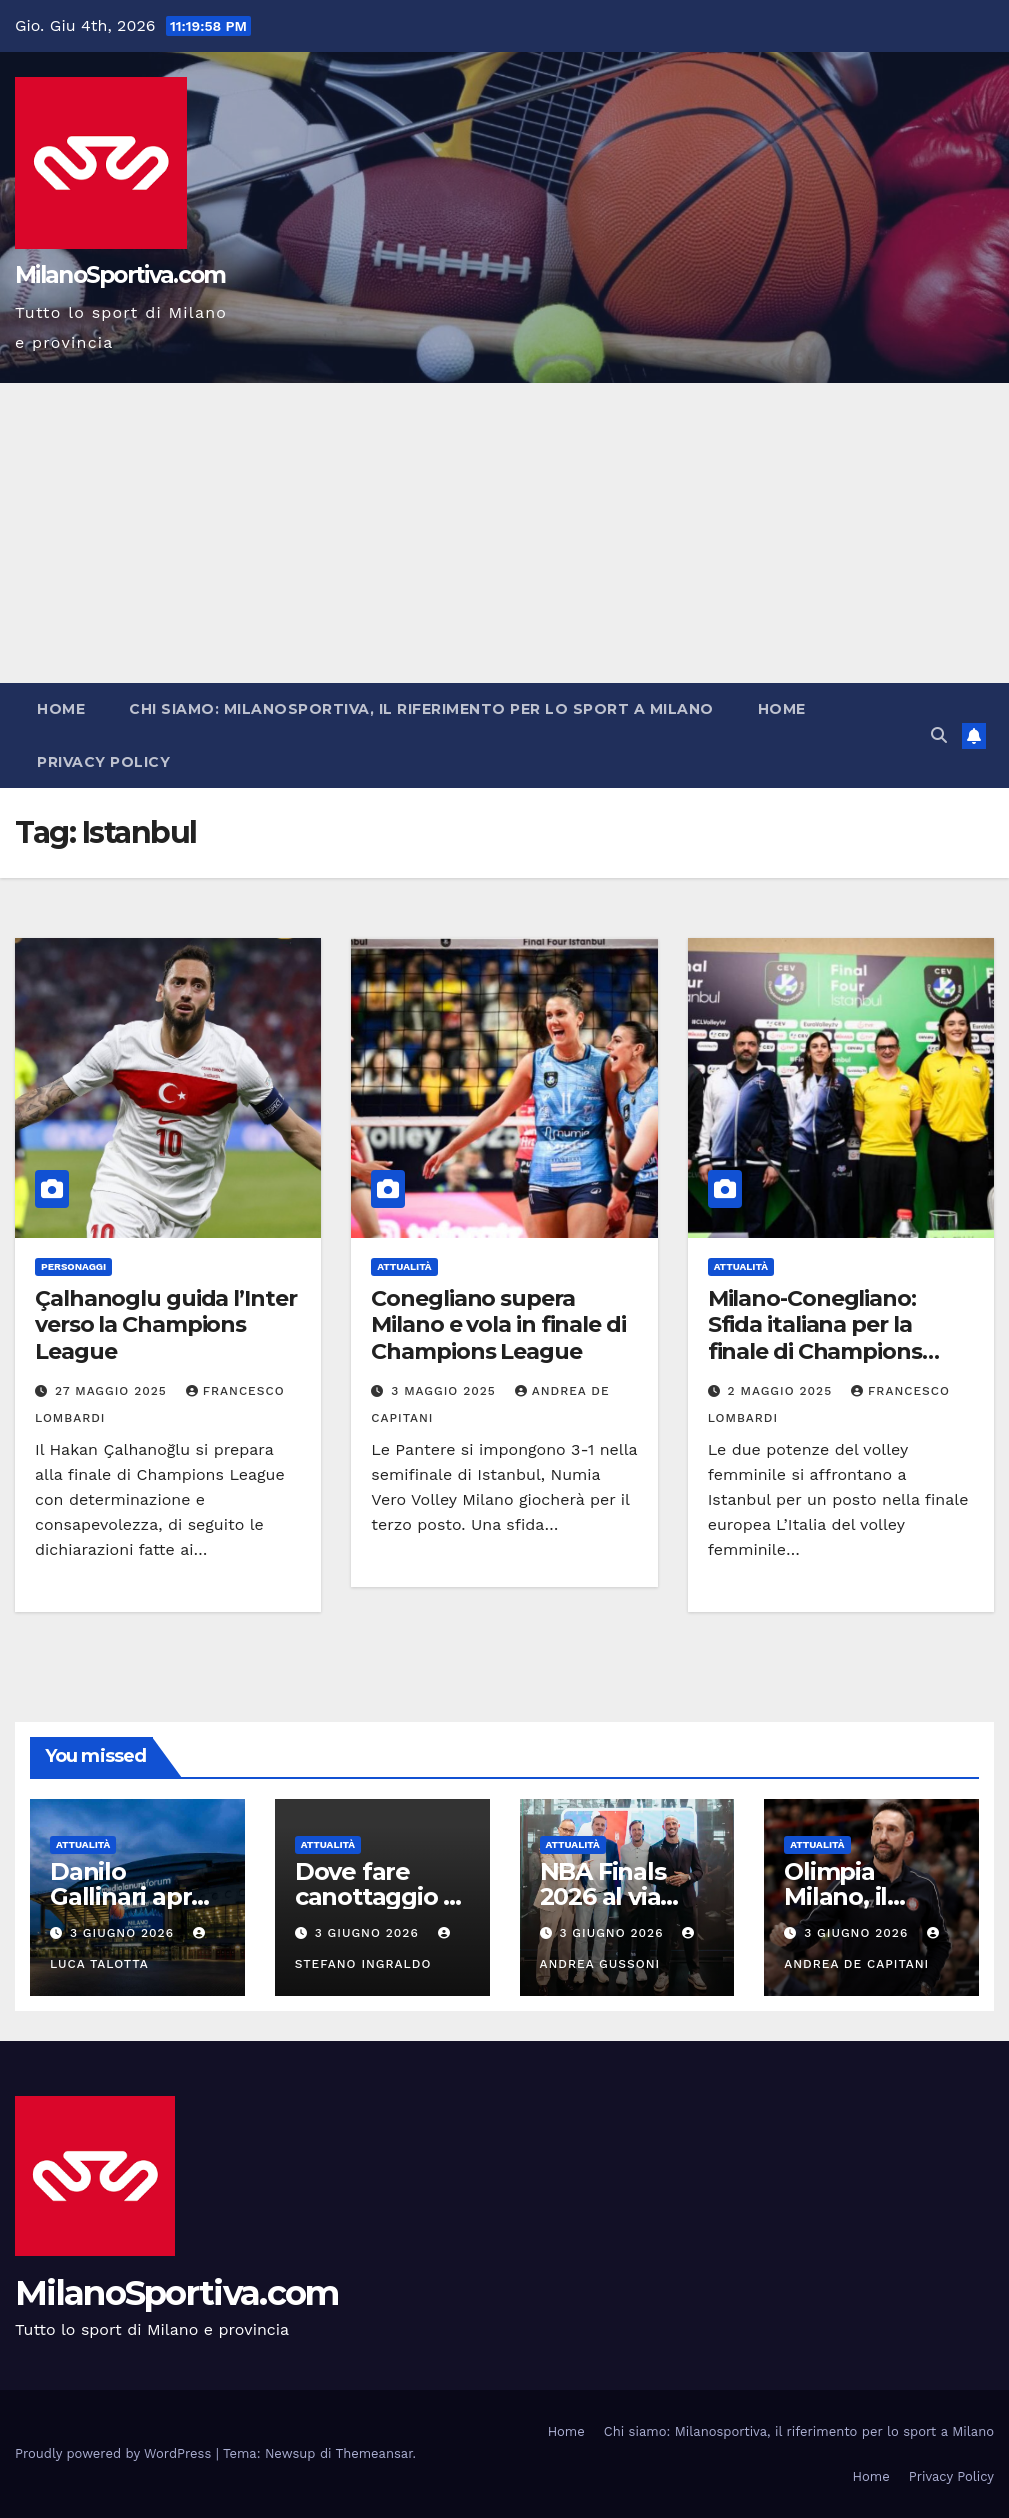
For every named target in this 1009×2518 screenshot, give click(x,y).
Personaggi (73, 1266)
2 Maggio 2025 (782, 1391)
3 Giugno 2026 (124, 1933)
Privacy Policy (103, 762)
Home (61, 709)
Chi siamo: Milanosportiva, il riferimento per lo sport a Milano (421, 709)
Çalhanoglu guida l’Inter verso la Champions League (166, 1325)
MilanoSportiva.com (120, 275)
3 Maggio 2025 (445, 1391)
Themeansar (374, 2453)
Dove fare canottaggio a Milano (376, 1896)
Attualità (404, 1266)
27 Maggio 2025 (113, 1391)
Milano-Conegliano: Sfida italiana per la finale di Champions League (815, 1338)
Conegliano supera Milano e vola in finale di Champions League (498, 1325)
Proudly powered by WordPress (115, 2453)
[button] (939, 735)
